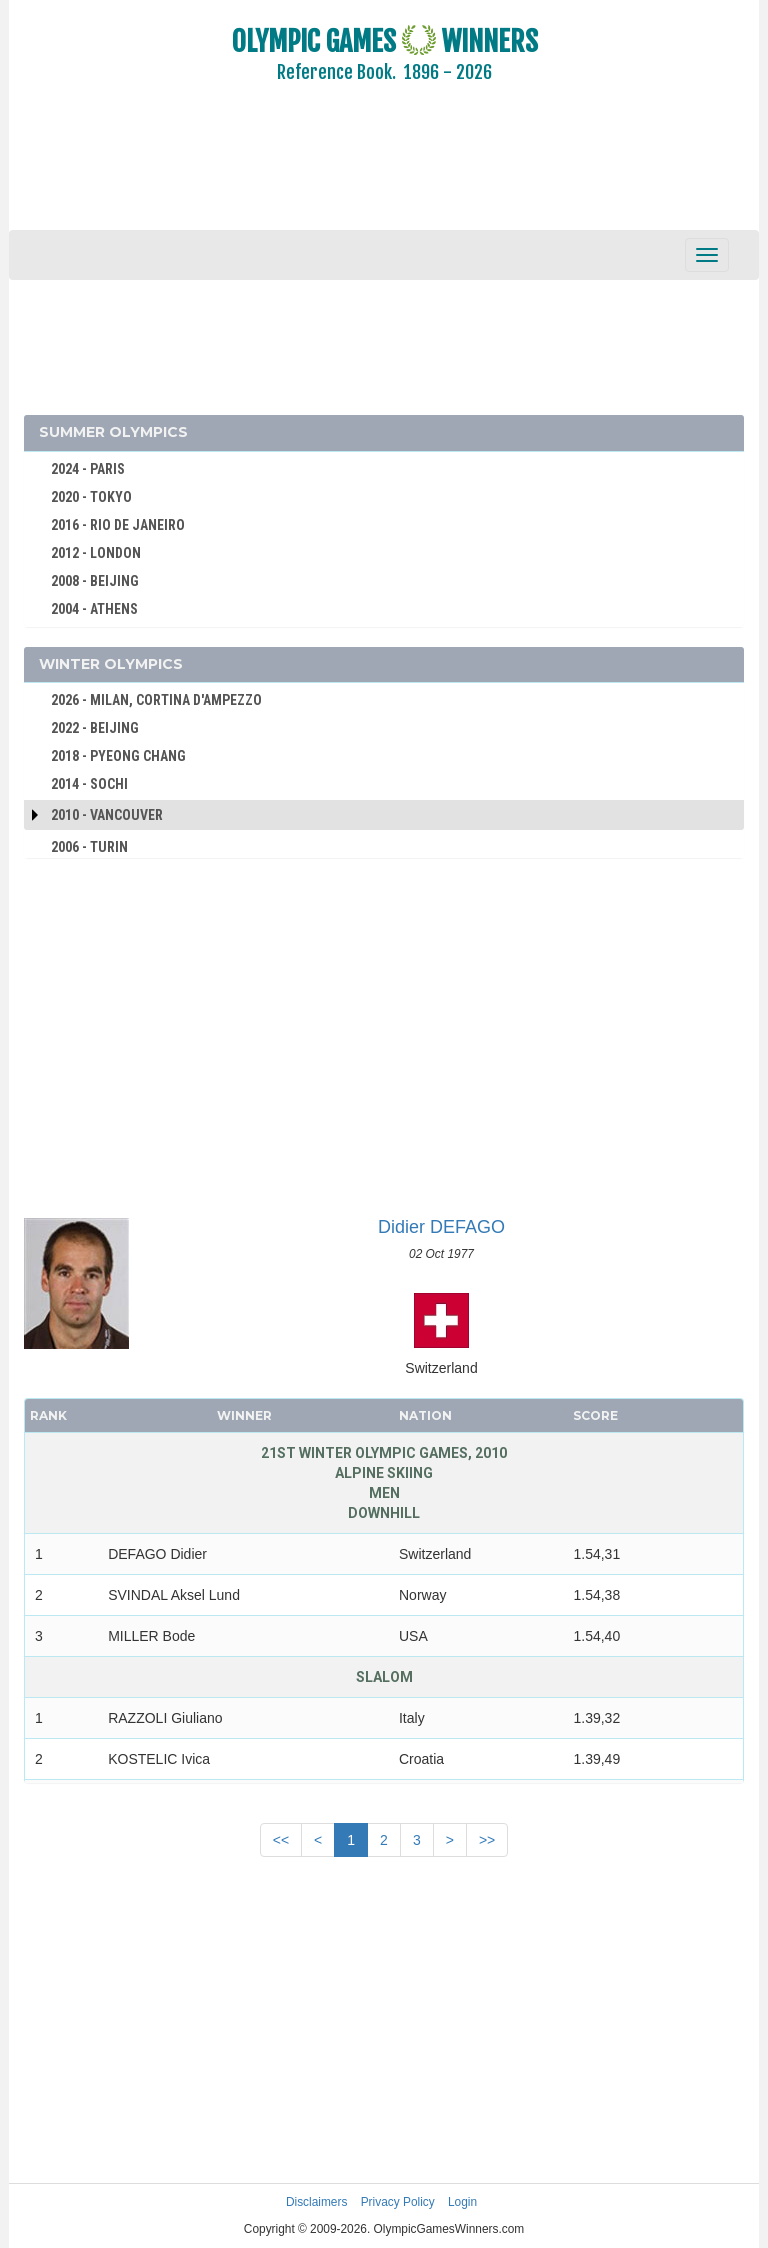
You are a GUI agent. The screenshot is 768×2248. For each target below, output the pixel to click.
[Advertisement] (384, 170)
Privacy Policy (398, 2202)
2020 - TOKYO (91, 497)
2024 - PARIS (88, 469)
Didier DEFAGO (441, 1227)
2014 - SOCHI (89, 784)
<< (281, 1840)
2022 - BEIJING (95, 728)
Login (462, 2202)
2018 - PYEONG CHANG (118, 756)
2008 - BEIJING (95, 581)
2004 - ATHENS (94, 609)
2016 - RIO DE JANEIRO (118, 525)
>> (487, 1840)
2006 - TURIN (89, 847)
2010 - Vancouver (107, 815)
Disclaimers (316, 2202)
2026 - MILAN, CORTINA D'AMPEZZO (156, 700)
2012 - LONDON (96, 553)
